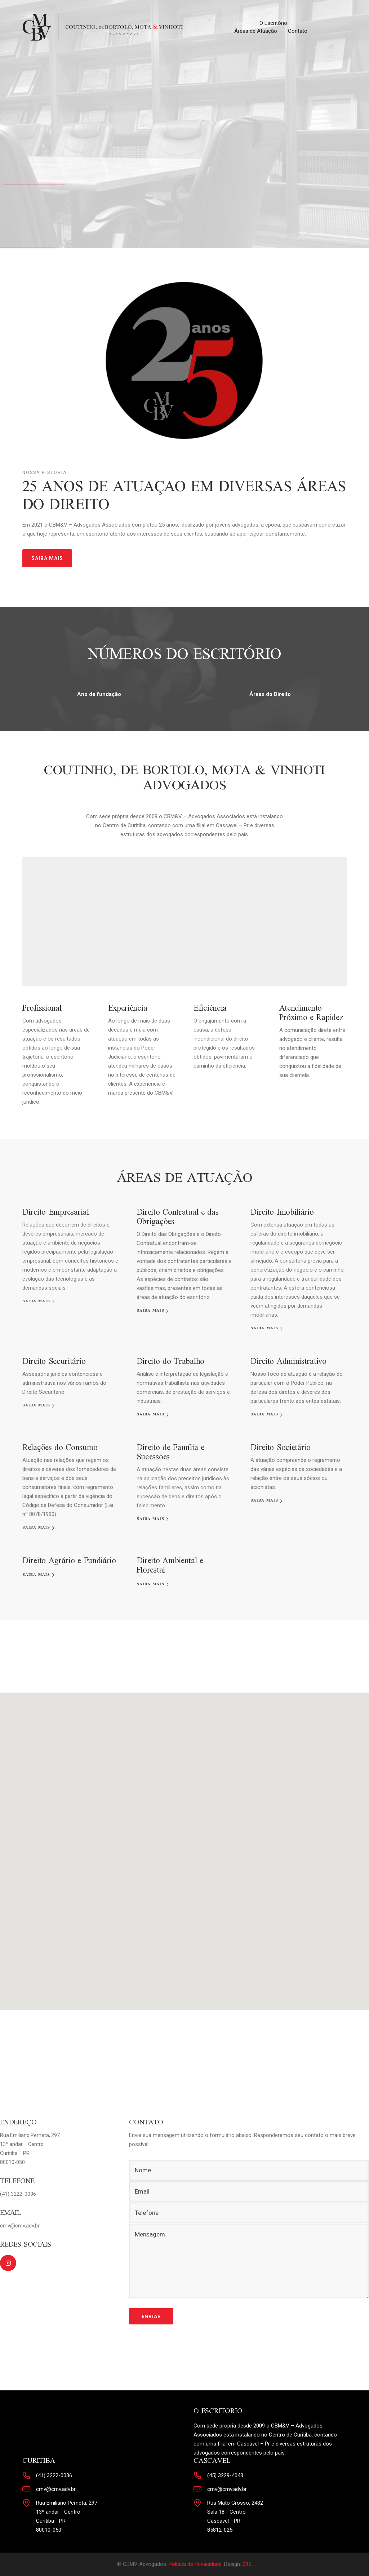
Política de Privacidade (195, 2564)
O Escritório (273, 23)
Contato (297, 31)
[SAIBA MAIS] (39, 1301)
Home (241, 23)
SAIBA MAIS (47, 558)
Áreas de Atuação (255, 31)
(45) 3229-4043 (225, 2475)
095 (247, 2564)
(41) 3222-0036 (54, 2475)
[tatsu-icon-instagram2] (8, 2263)
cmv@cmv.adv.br (56, 2489)
